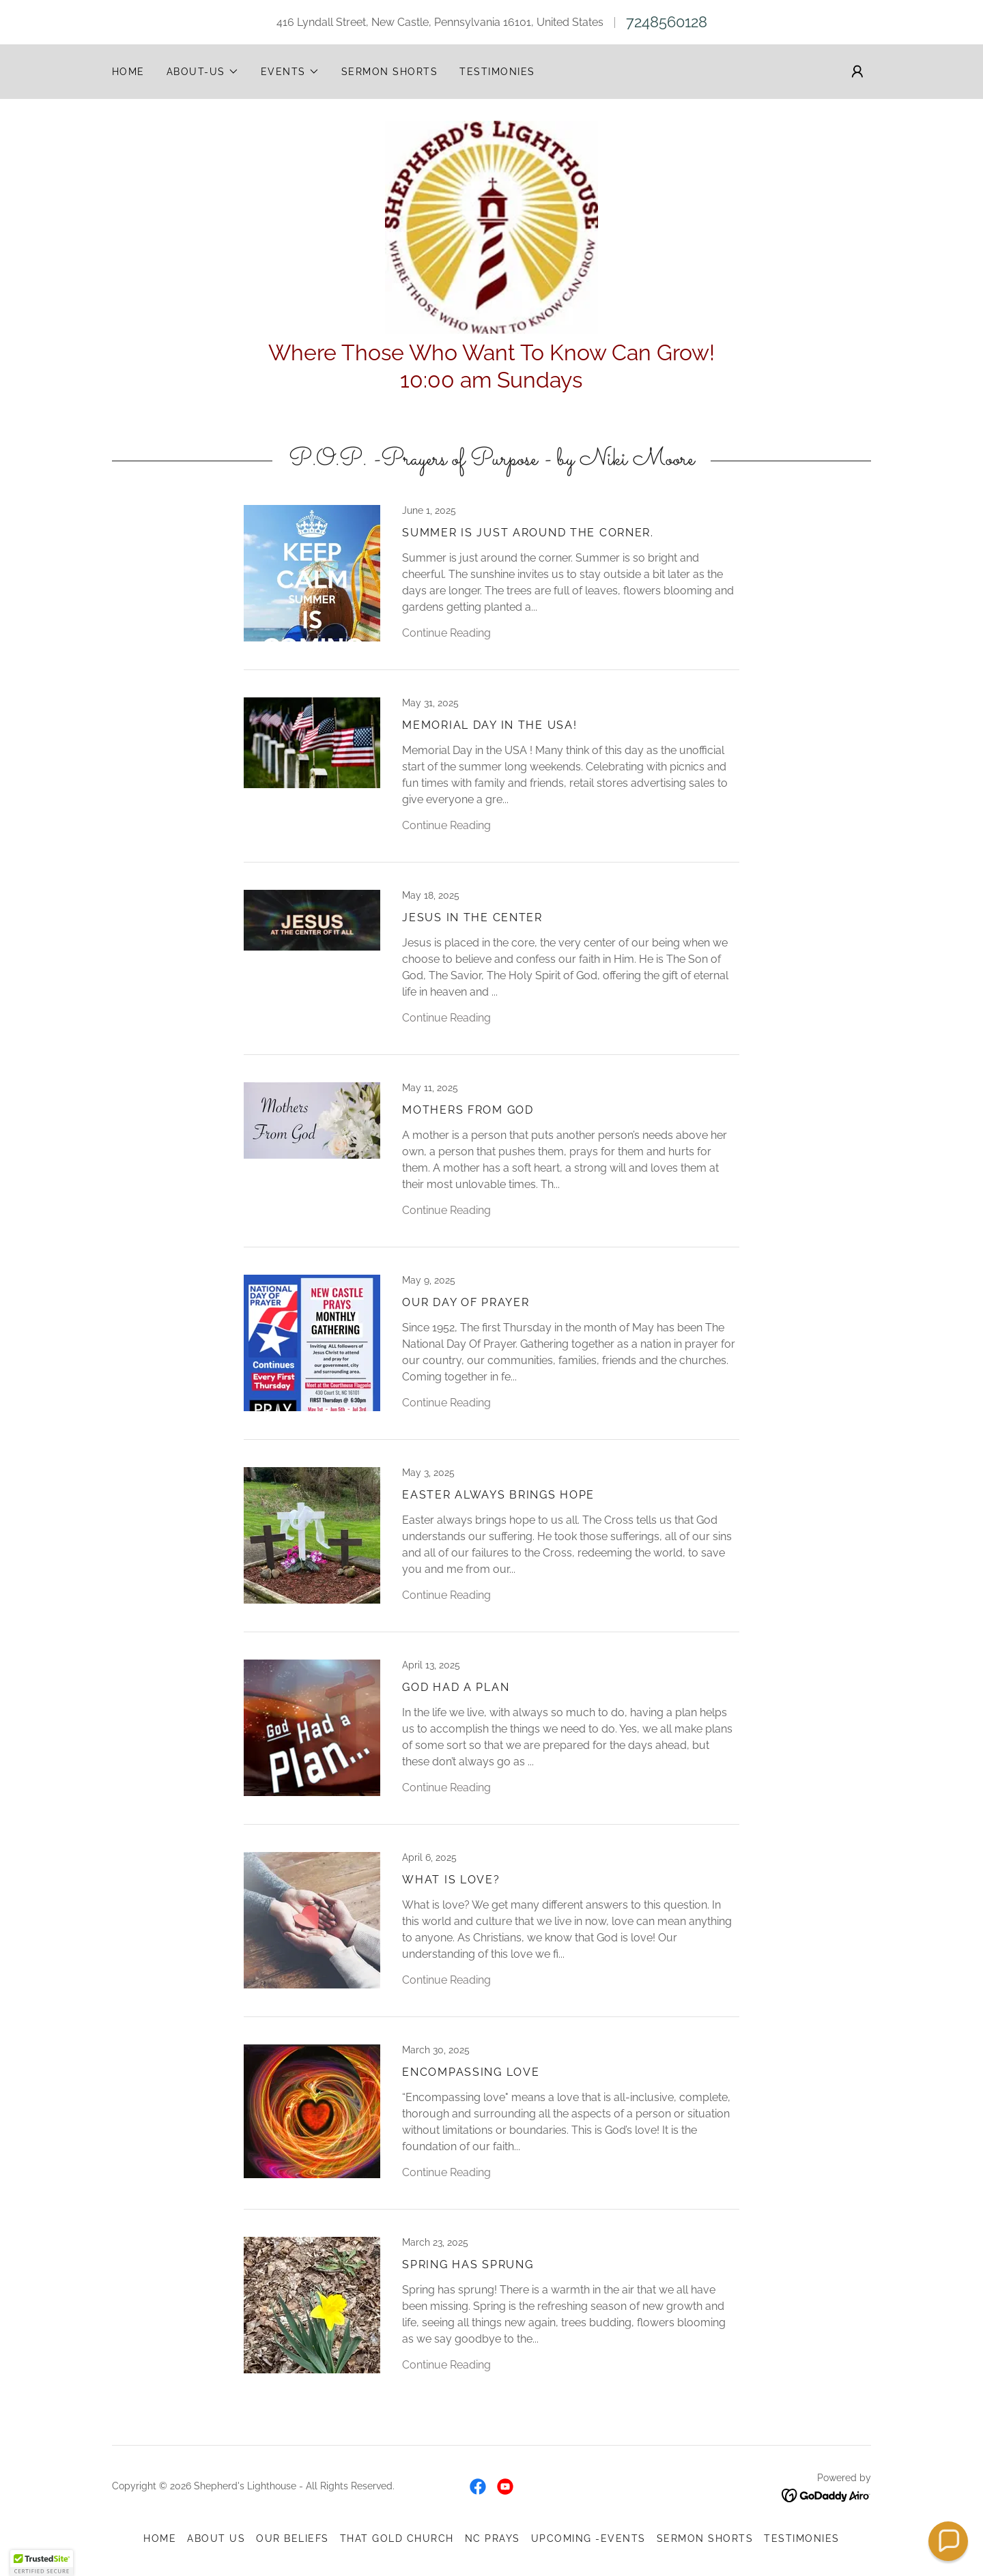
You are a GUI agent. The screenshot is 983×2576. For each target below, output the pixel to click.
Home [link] (128, 71)
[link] (491, 228)
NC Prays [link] (492, 2543)
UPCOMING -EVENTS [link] (588, 2543)
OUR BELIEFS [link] (292, 2543)
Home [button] (159, 2543)
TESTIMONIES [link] (497, 71)
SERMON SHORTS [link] (389, 71)
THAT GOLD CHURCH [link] (397, 2543)
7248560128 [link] (666, 22)
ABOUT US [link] (216, 2543)
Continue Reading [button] (446, 637)
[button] (203, 71)
